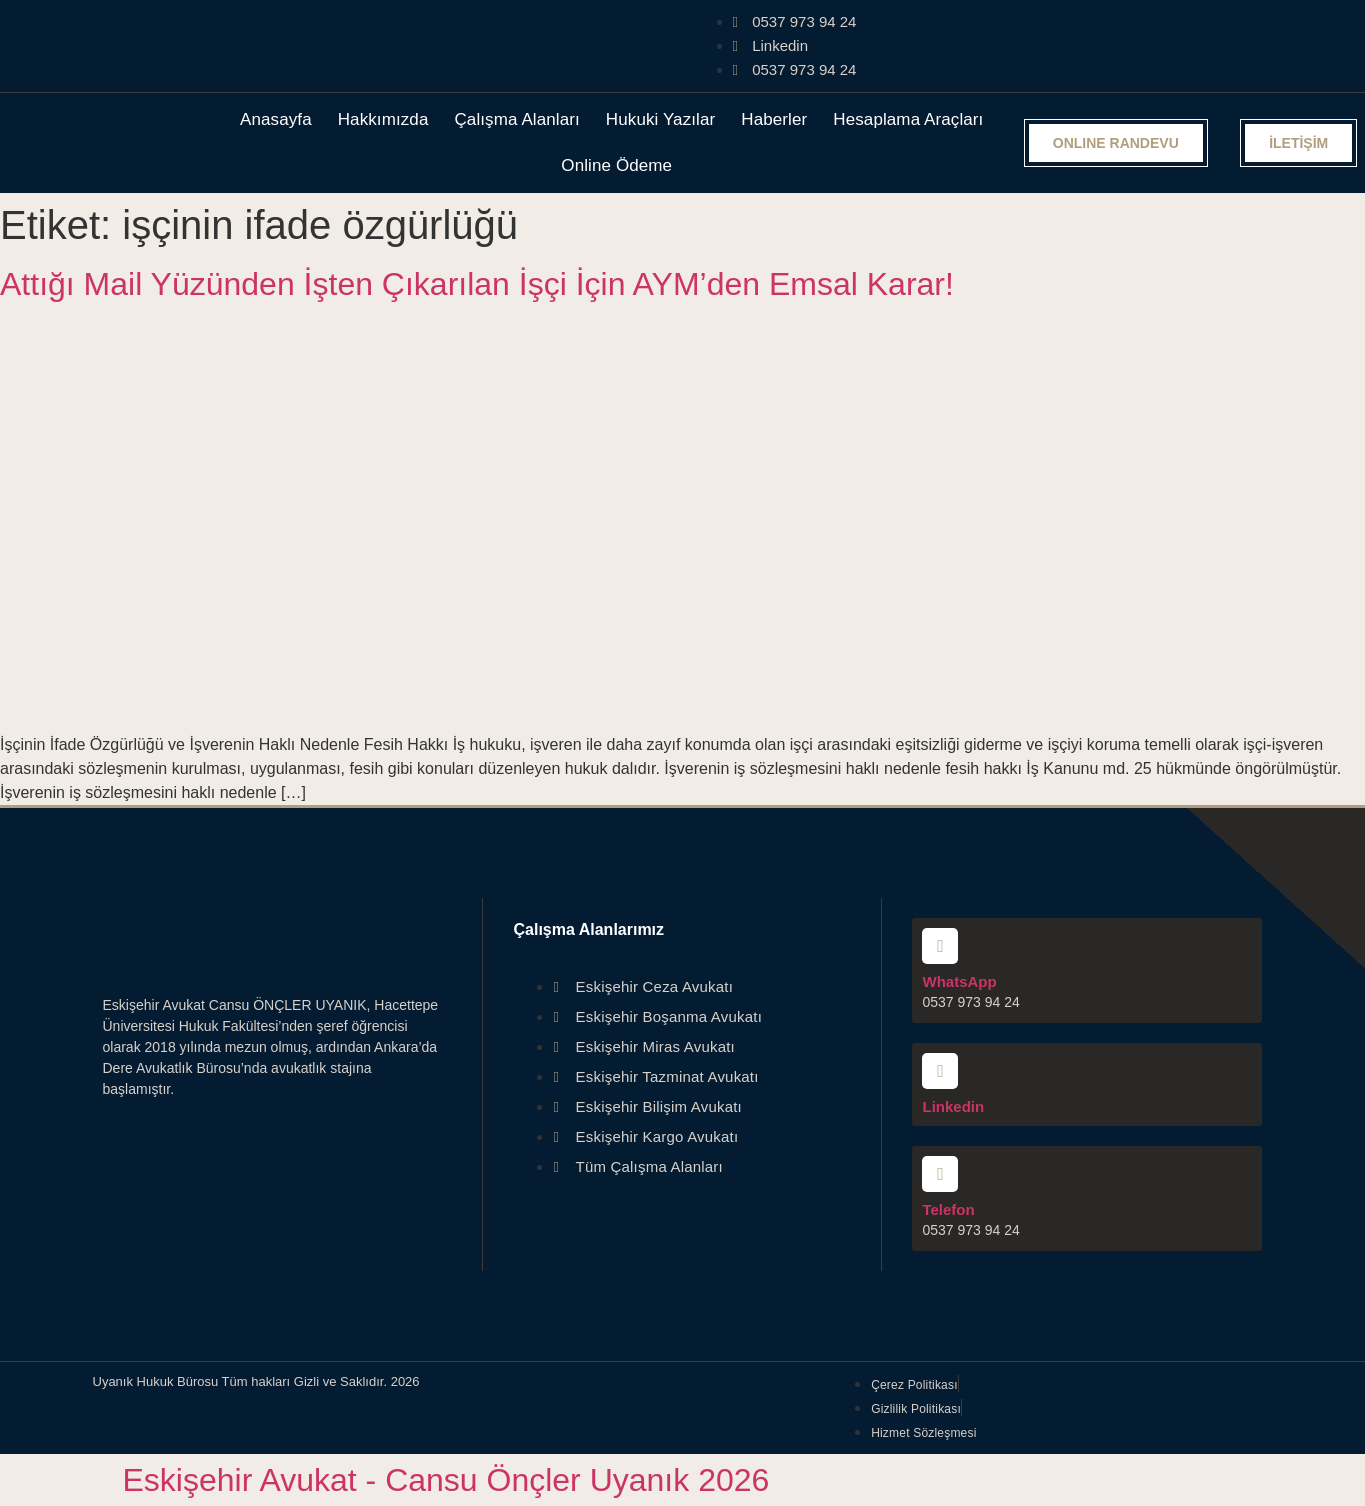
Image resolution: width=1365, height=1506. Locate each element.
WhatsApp (959, 981)
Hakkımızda (383, 119)
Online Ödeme (616, 165)
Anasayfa (276, 119)
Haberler (774, 119)
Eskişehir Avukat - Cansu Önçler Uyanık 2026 (446, 1480)
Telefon (948, 1209)
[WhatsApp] (940, 946)
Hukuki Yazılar (660, 119)
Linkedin (953, 1106)
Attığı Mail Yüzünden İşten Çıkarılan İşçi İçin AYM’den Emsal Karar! (477, 284)
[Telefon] (940, 1174)
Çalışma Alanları (516, 119)
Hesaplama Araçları (908, 119)
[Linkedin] (940, 1071)
